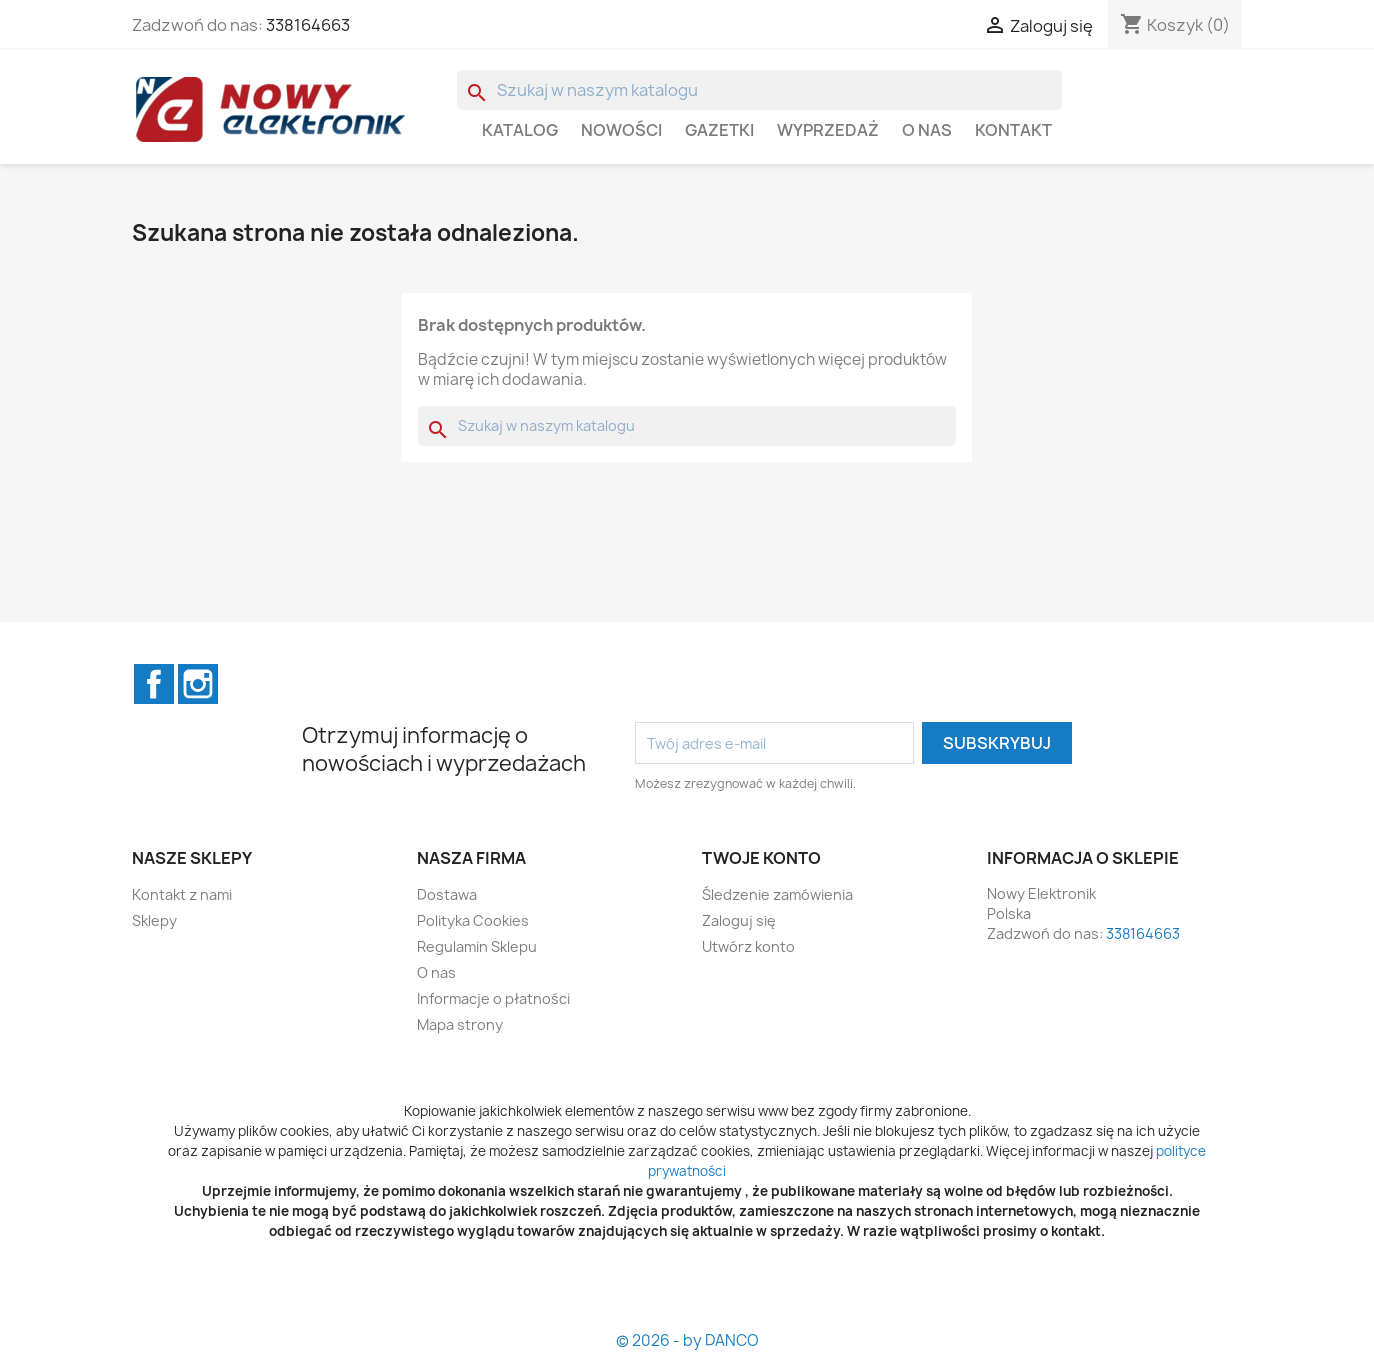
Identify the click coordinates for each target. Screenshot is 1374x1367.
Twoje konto (761, 858)
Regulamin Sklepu (477, 946)
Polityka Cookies (473, 920)
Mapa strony (460, 1024)
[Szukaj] (759, 90)
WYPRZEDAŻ (828, 130)
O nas (927, 130)
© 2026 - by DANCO (687, 1340)
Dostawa (447, 894)
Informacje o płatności (493, 998)
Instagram (198, 684)
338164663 (308, 25)
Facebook (154, 684)
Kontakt (1013, 130)
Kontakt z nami (182, 894)
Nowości (621, 130)
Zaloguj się (739, 920)
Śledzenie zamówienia (777, 894)
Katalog (520, 130)
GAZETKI (719, 130)
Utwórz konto (748, 946)
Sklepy (154, 920)
